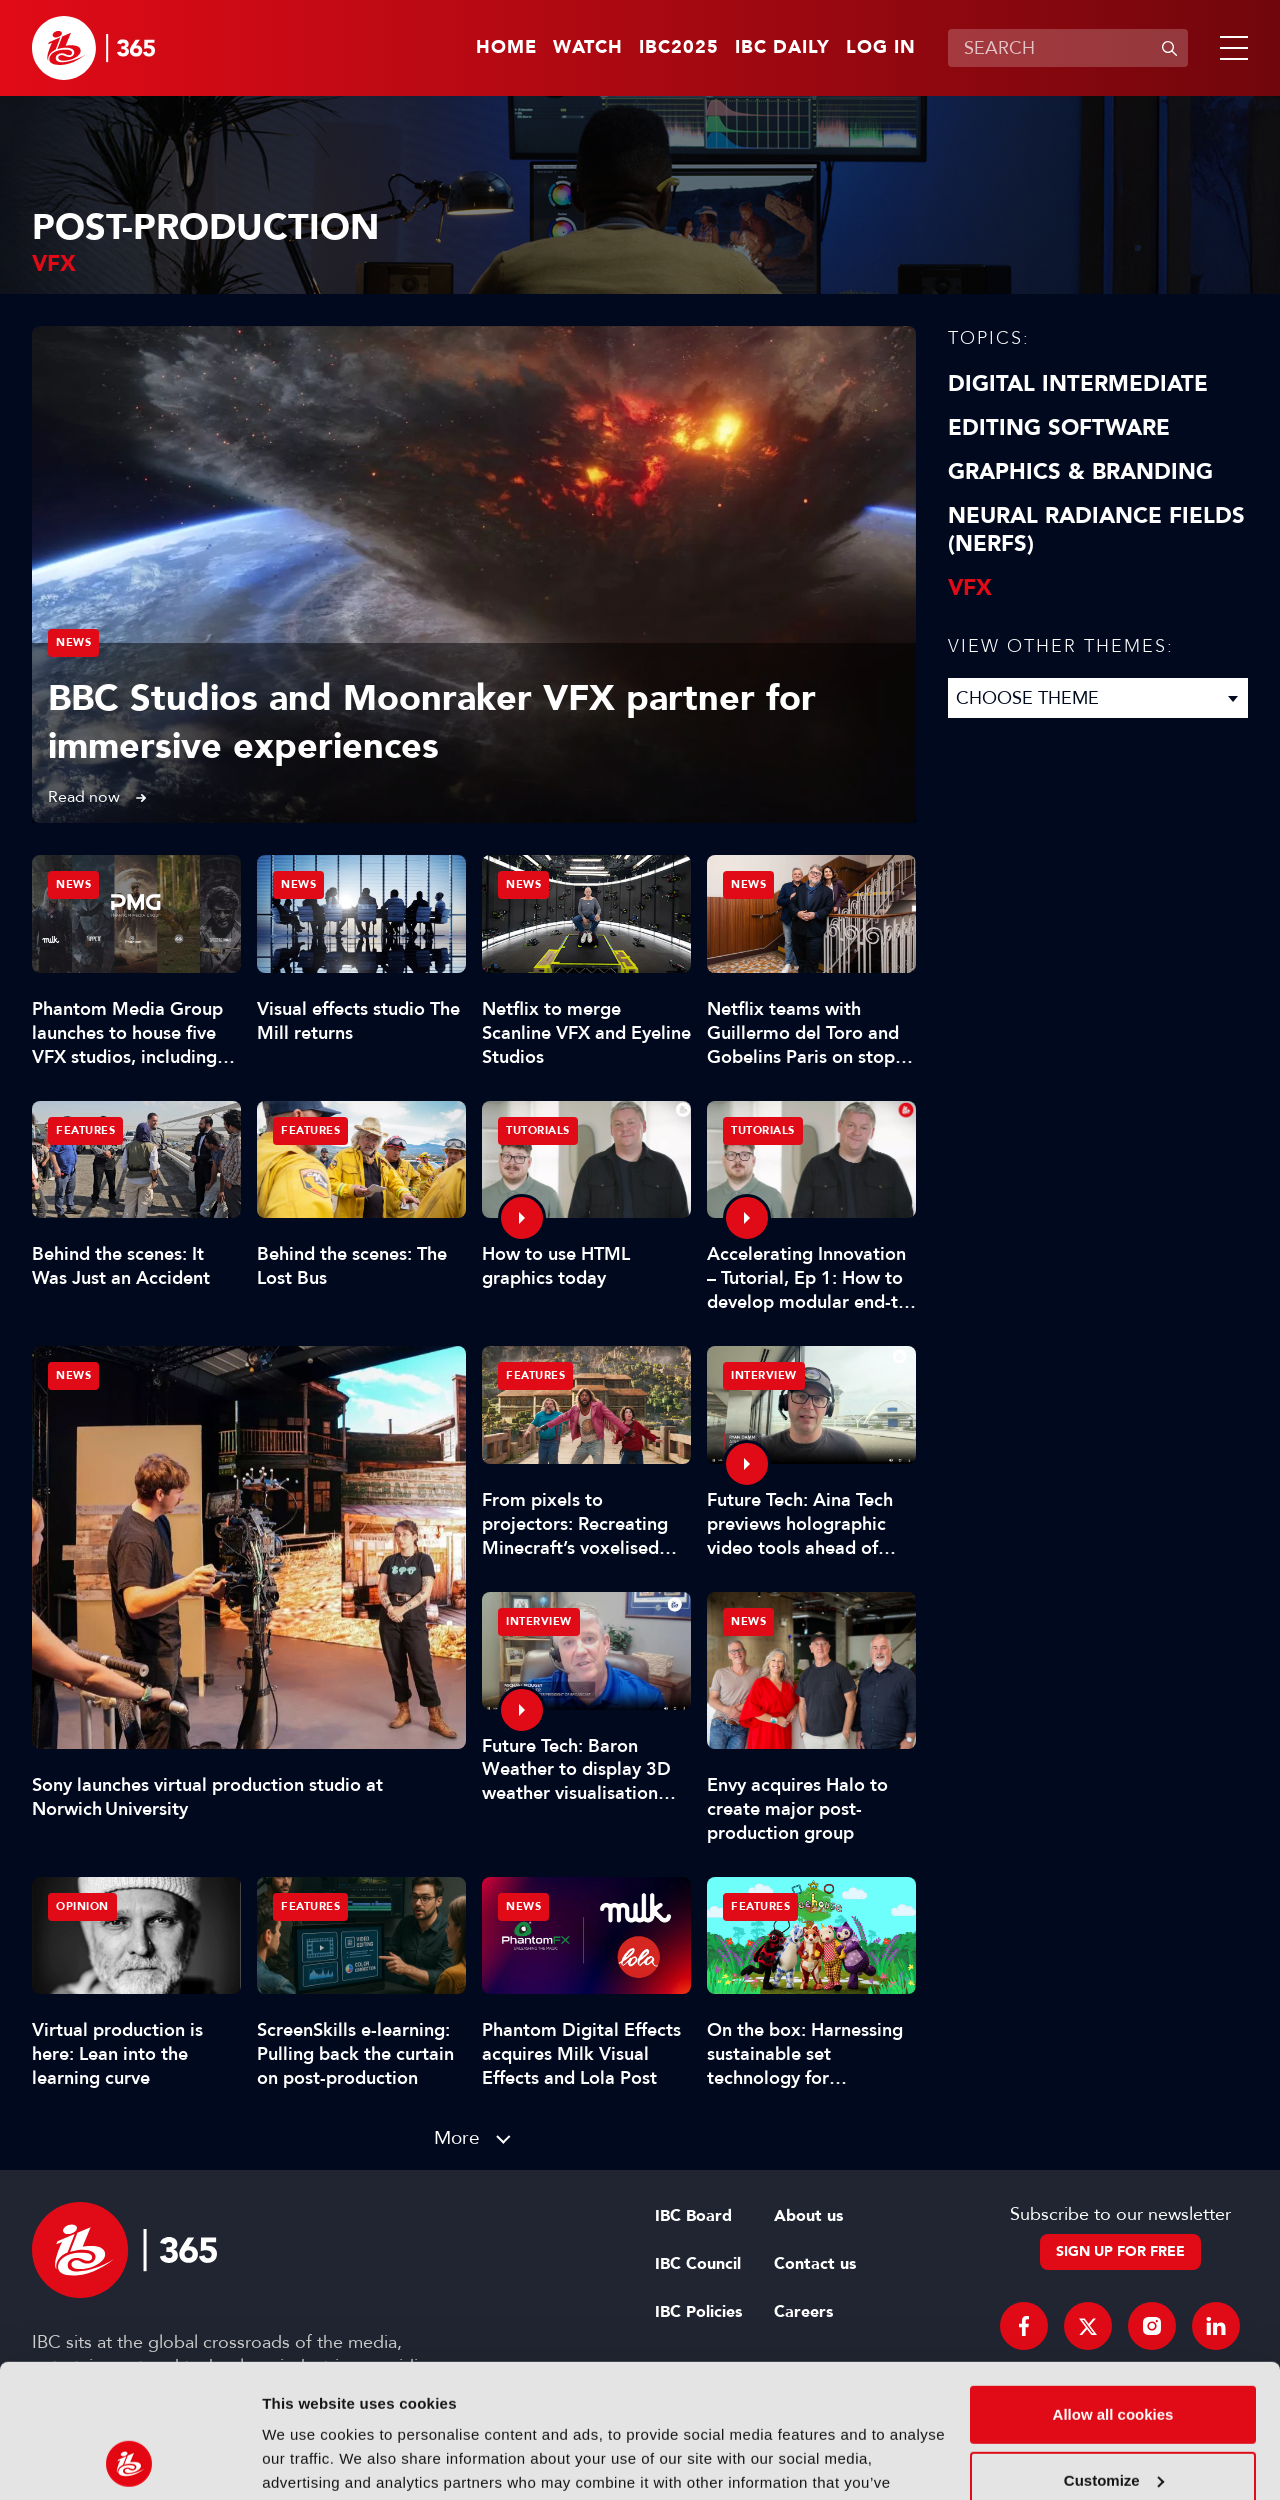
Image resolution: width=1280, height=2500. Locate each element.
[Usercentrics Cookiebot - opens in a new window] (129, 2461)
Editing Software (1059, 428)
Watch (588, 48)
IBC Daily (782, 48)
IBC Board (693, 2216)
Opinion (82, 1906)
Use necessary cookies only (1113, 2420)
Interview (764, 1375)
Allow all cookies (1113, 2289)
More (457, 2137)
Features (85, 1130)
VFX (970, 588)
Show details (308, 2460)
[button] (1230, 48)
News (73, 642)
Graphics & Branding (1080, 472)
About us (808, 2216)
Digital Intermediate (1078, 384)
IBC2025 (679, 48)
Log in (881, 48)
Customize (1114, 2354)
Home (506, 48)
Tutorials (538, 1130)
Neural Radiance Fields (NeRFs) (1096, 530)
